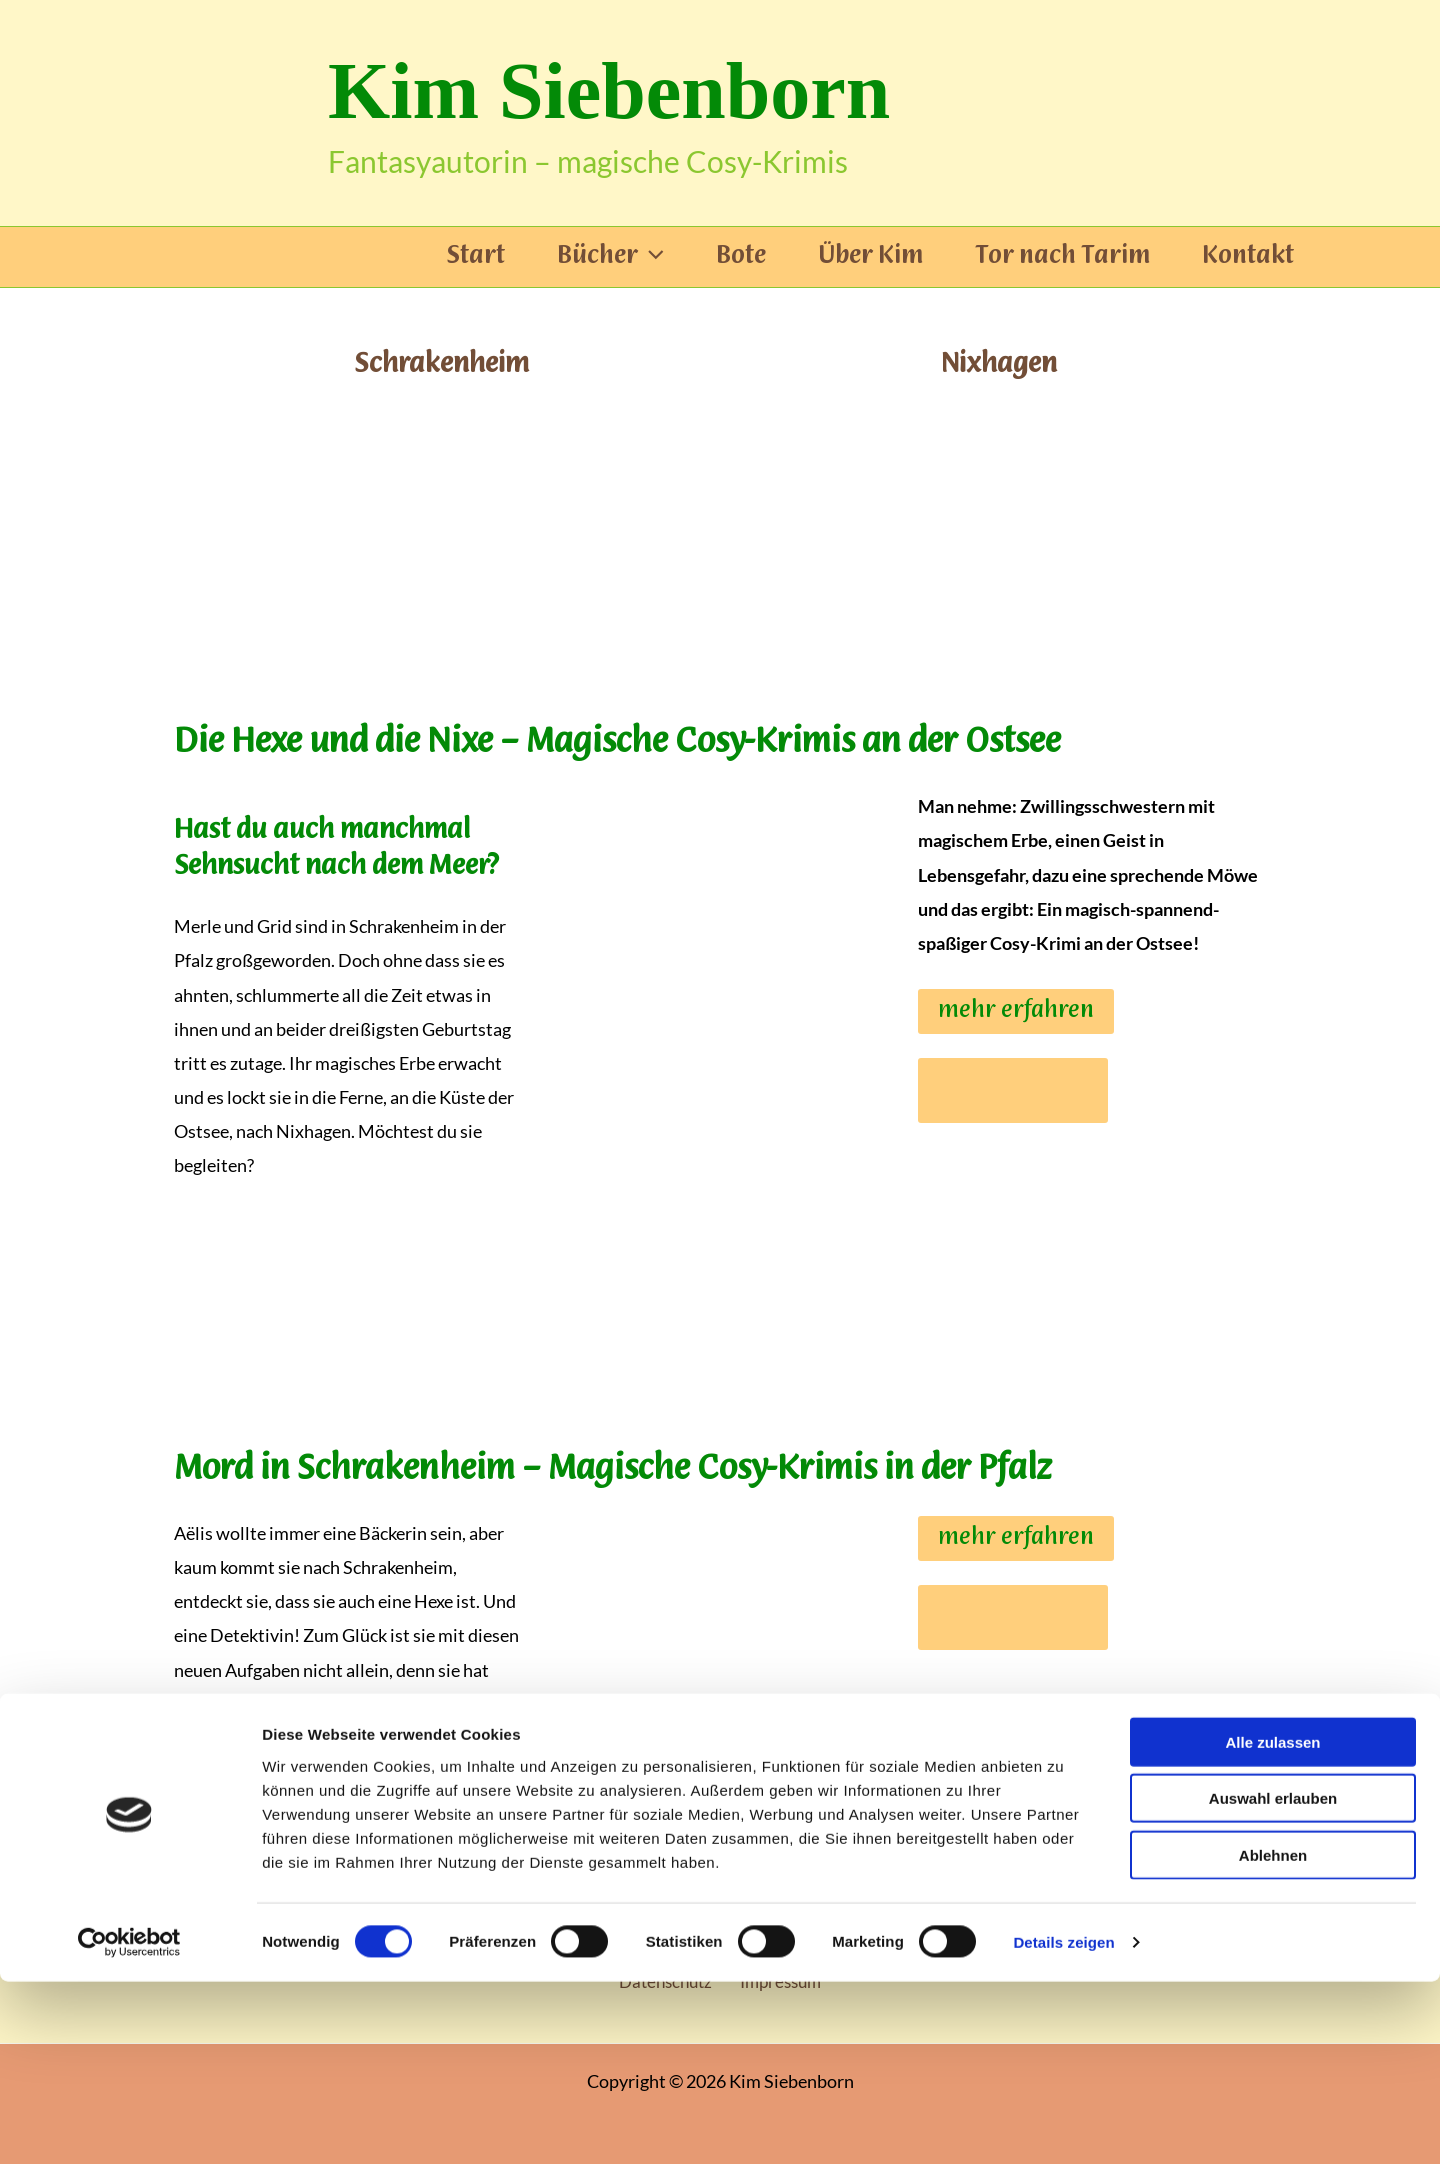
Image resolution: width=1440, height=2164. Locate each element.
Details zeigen (1063, 2124)
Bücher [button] (610, 257)
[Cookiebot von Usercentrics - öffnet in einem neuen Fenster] (129, 2125)
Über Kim (870, 257)
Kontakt (1248, 257)
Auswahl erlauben (1273, 1980)
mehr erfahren (1016, 1011)
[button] (651, 257)
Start (475, 257)
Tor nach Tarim (1062, 257)
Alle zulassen (1272, 1923)
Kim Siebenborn (609, 91)
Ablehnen (1273, 2036)
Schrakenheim (441, 363)
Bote (741, 257)
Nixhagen (999, 363)
